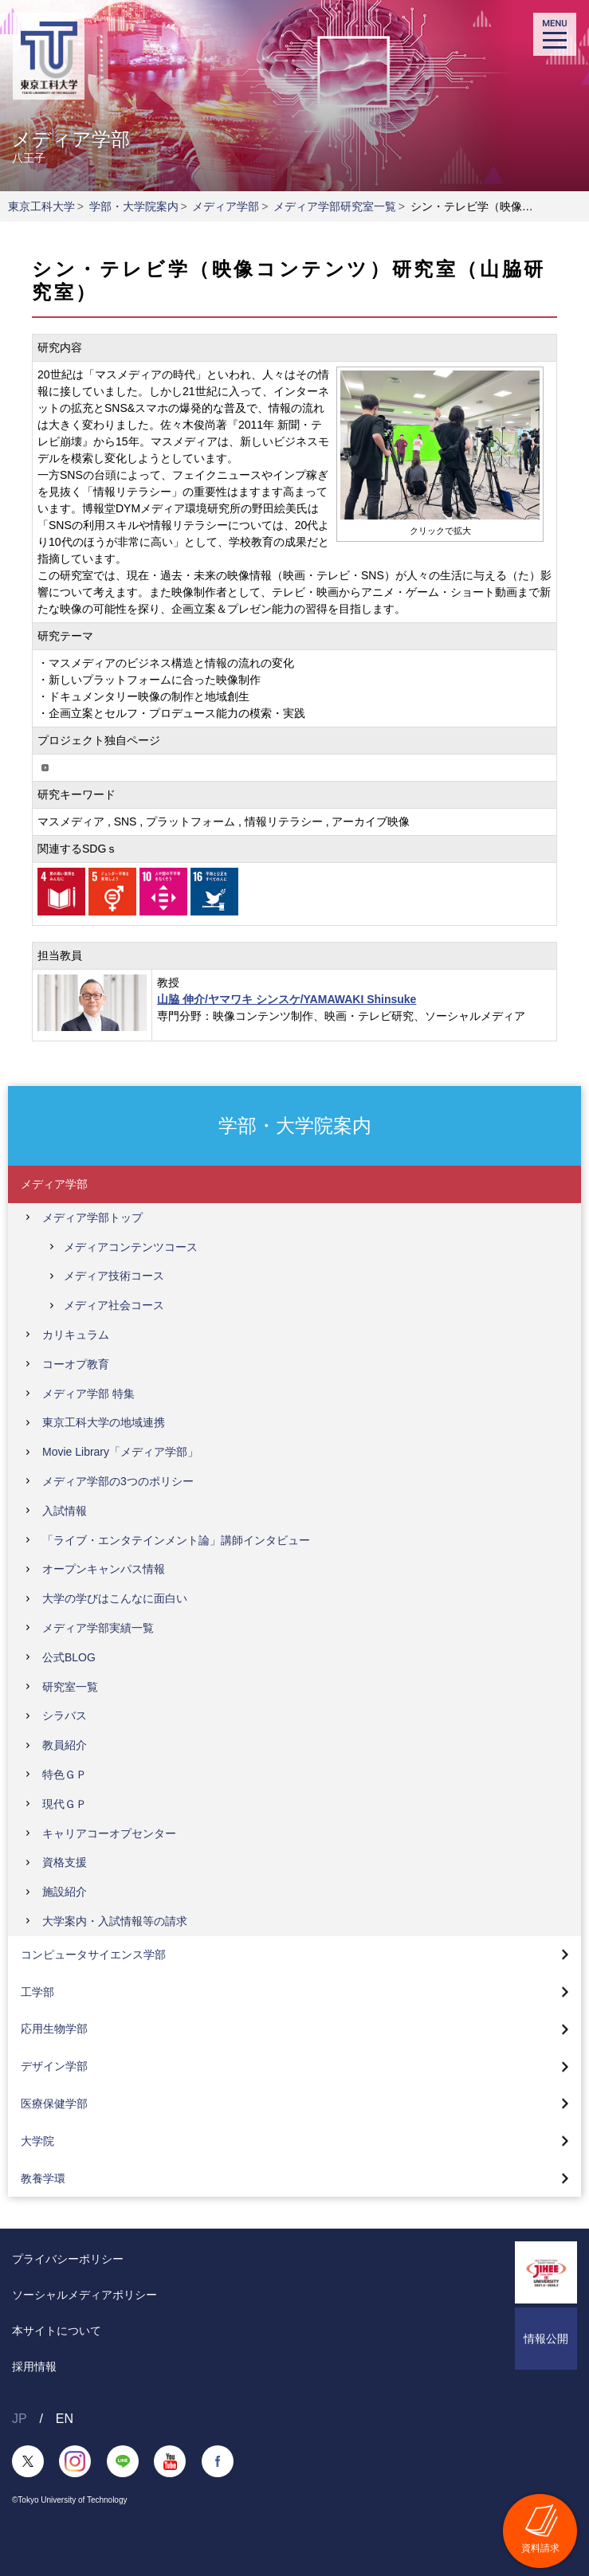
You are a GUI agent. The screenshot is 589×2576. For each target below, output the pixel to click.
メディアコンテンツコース (131, 1247)
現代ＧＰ (64, 1804)
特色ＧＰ (64, 1774)
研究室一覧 (70, 1686)
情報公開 (546, 2338)
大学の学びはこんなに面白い (114, 1598)
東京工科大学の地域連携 (103, 1422)
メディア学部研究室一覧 (334, 206)
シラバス (64, 1715)
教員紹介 (64, 1745)
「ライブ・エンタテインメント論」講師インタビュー (176, 1540)
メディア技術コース (114, 1275)
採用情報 (34, 2366)
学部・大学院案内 (134, 206)
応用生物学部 (54, 2028)
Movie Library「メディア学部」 (120, 1451)
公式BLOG (69, 1657)
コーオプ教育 (75, 1364)
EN (64, 2418)
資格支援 (64, 1862)
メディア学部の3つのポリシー (118, 1481)
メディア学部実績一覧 (98, 1627)
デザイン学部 (54, 2066)
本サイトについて (56, 2330)
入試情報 (64, 1510)
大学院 (37, 2141)
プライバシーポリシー (68, 2259)
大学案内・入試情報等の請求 (114, 1921)
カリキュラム (75, 1334)
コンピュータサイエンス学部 (93, 1954)
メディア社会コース (114, 1305)
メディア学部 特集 (88, 1393)
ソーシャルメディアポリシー (84, 2294)
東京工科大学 (41, 206)
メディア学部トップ (92, 1217)
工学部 (37, 1992)
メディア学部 (225, 206)
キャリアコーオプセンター (109, 1833)
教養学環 (43, 2178)
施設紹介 (64, 1891)
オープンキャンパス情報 (103, 1568)
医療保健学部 (54, 2103)
